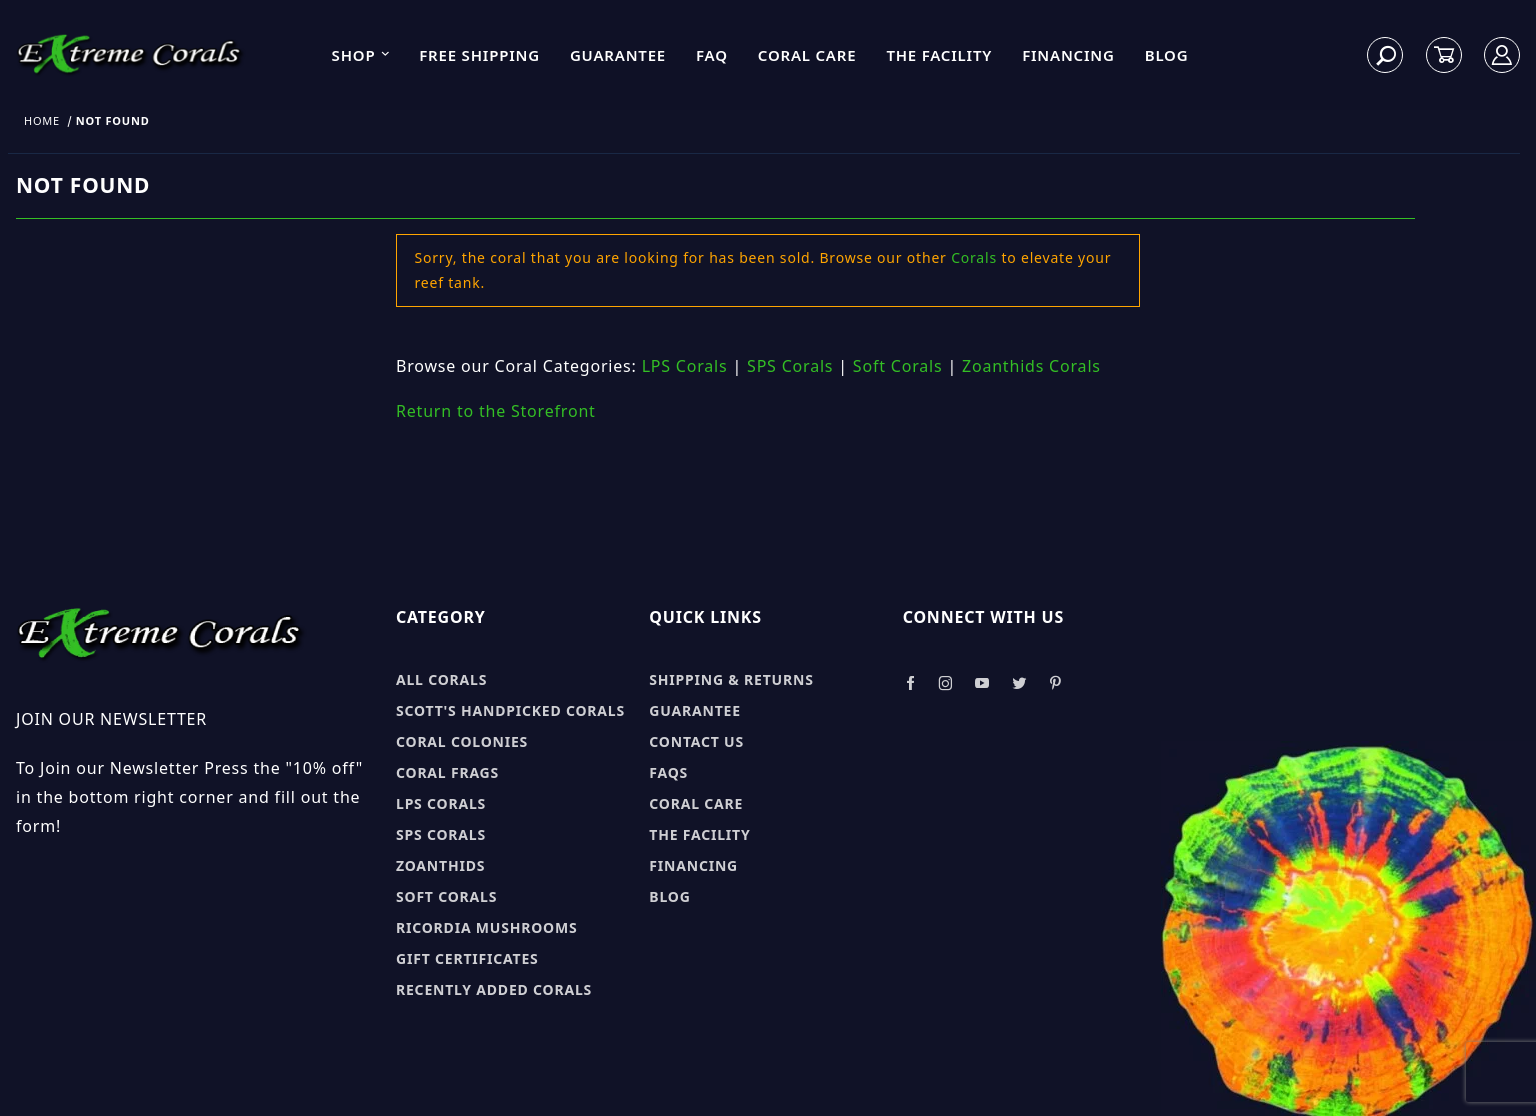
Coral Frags (447, 772)
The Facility (939, 55)
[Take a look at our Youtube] (983, 683)
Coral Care (807, 55)
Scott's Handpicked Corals (510, 710)
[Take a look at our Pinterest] (1055, 683)
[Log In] (1502, 55)
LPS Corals (685, 366)
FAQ (712, 55)
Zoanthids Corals (1031, 366)
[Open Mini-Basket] (1444, 55)
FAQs (668, 772)
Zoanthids (440, 865)
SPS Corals (790, 366)
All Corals (441, 679)
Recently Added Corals (494, 989)
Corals (974, 257)
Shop (362, 55)
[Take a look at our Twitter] (1019, 683)
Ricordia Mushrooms (486, 927)
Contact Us (696, 741)
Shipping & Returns (731, 679)
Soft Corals (898, 366)
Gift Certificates (467, 958)
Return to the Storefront (496, 411)
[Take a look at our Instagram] (946, 683)
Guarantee (618, 55)
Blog (1167, 55)
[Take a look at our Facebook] (910, 683)
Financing (1068, 55)
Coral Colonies (462, 741)
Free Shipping (479, 55)
